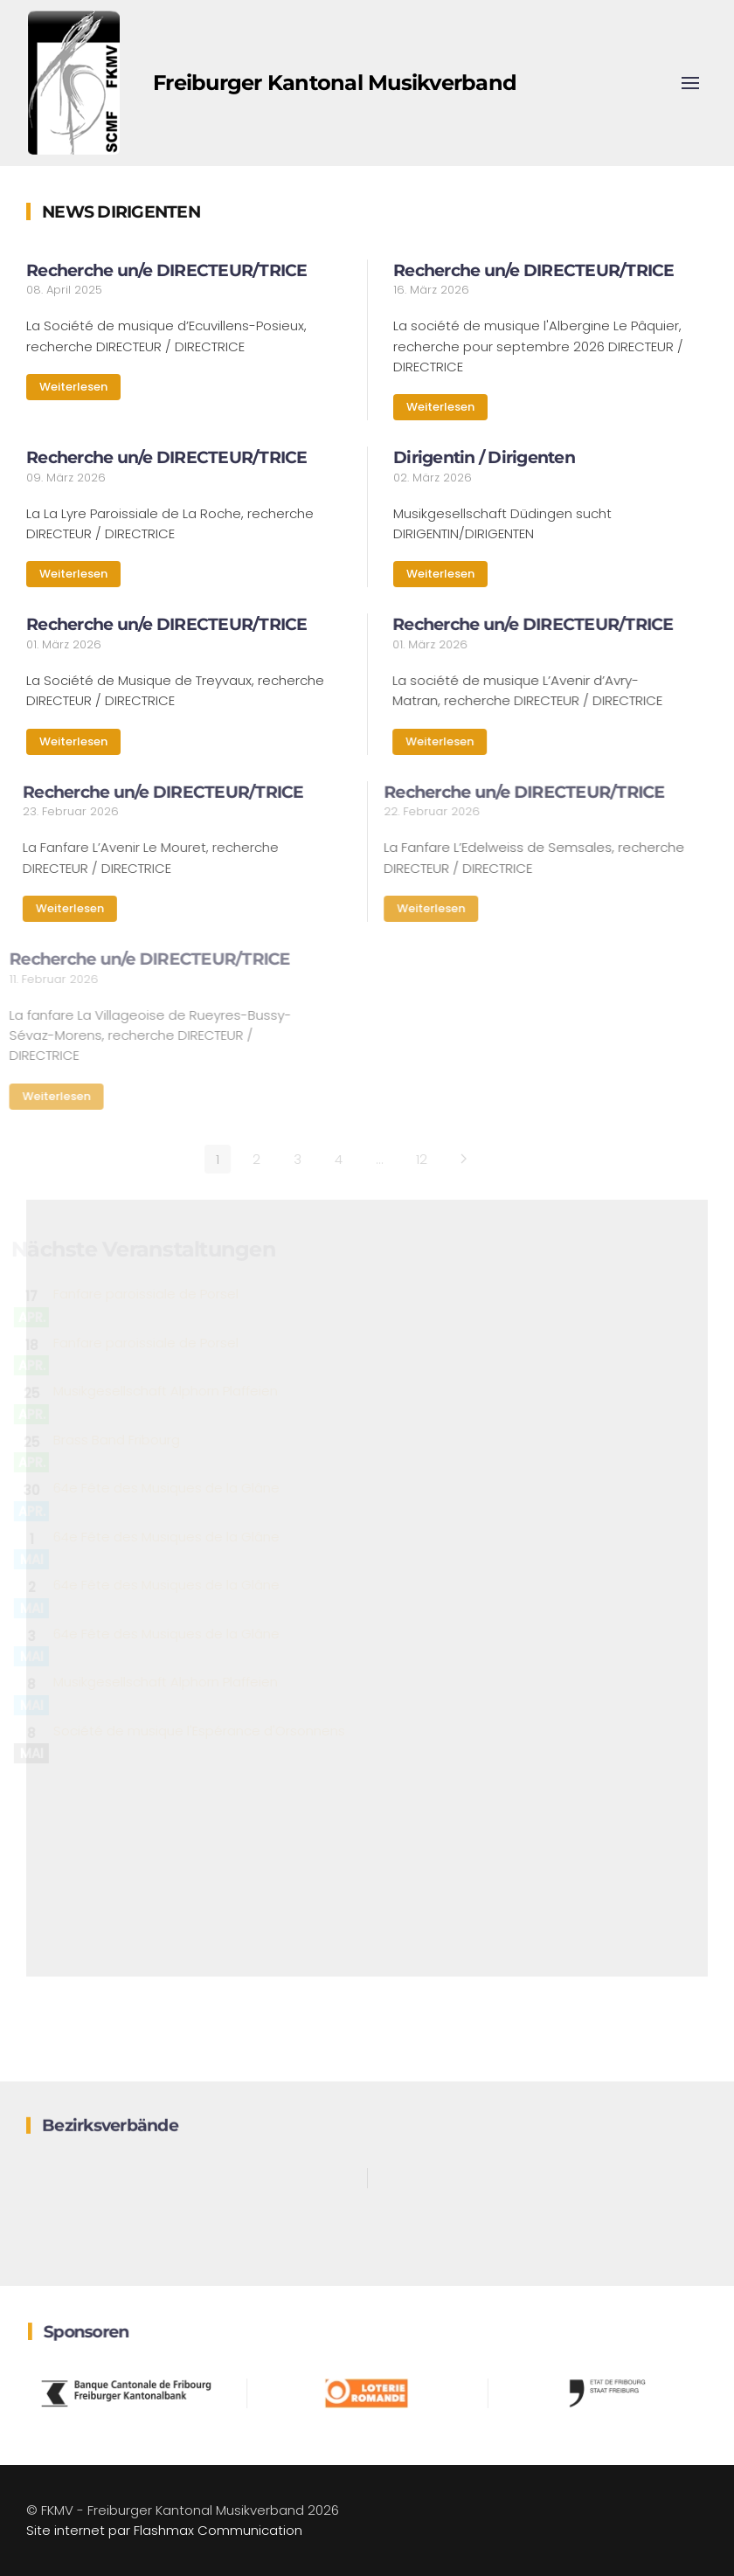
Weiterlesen (73, 386)
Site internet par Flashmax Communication (164, 2530)
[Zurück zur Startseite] (74, 83)
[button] (690, 83)
